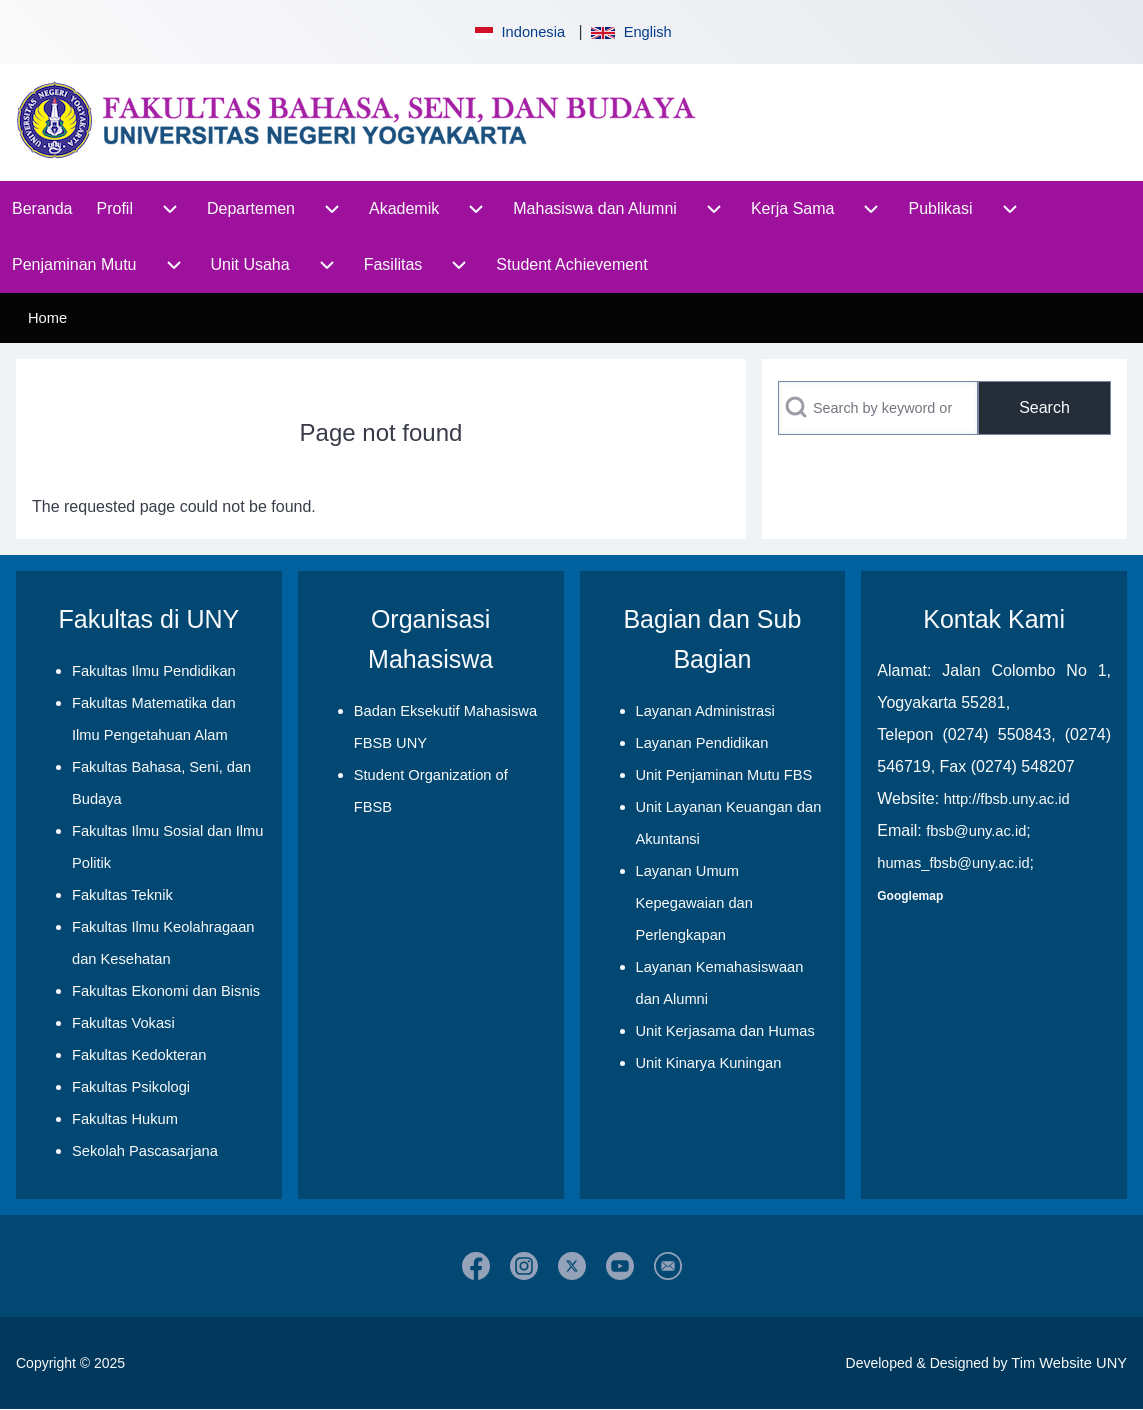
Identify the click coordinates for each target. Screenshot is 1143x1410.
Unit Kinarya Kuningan (709, 1063)
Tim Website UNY (1069, 1363)
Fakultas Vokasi (123, 1023)
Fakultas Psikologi (131, 1087)
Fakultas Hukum (125, 1119)
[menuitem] (42, 209)
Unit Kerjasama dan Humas (725, 1031)
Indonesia (518, 32)
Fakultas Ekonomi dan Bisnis (166, 991)
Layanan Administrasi (705, 711)
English (631, 32)
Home (47, 318)
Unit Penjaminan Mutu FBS (724, 775)
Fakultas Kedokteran (139, 1055)
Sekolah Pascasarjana (145, 1151)
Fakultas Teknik (122, 895)
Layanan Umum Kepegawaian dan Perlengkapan (694, 903)
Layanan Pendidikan (702, 743)
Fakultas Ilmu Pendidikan (154, 671)
